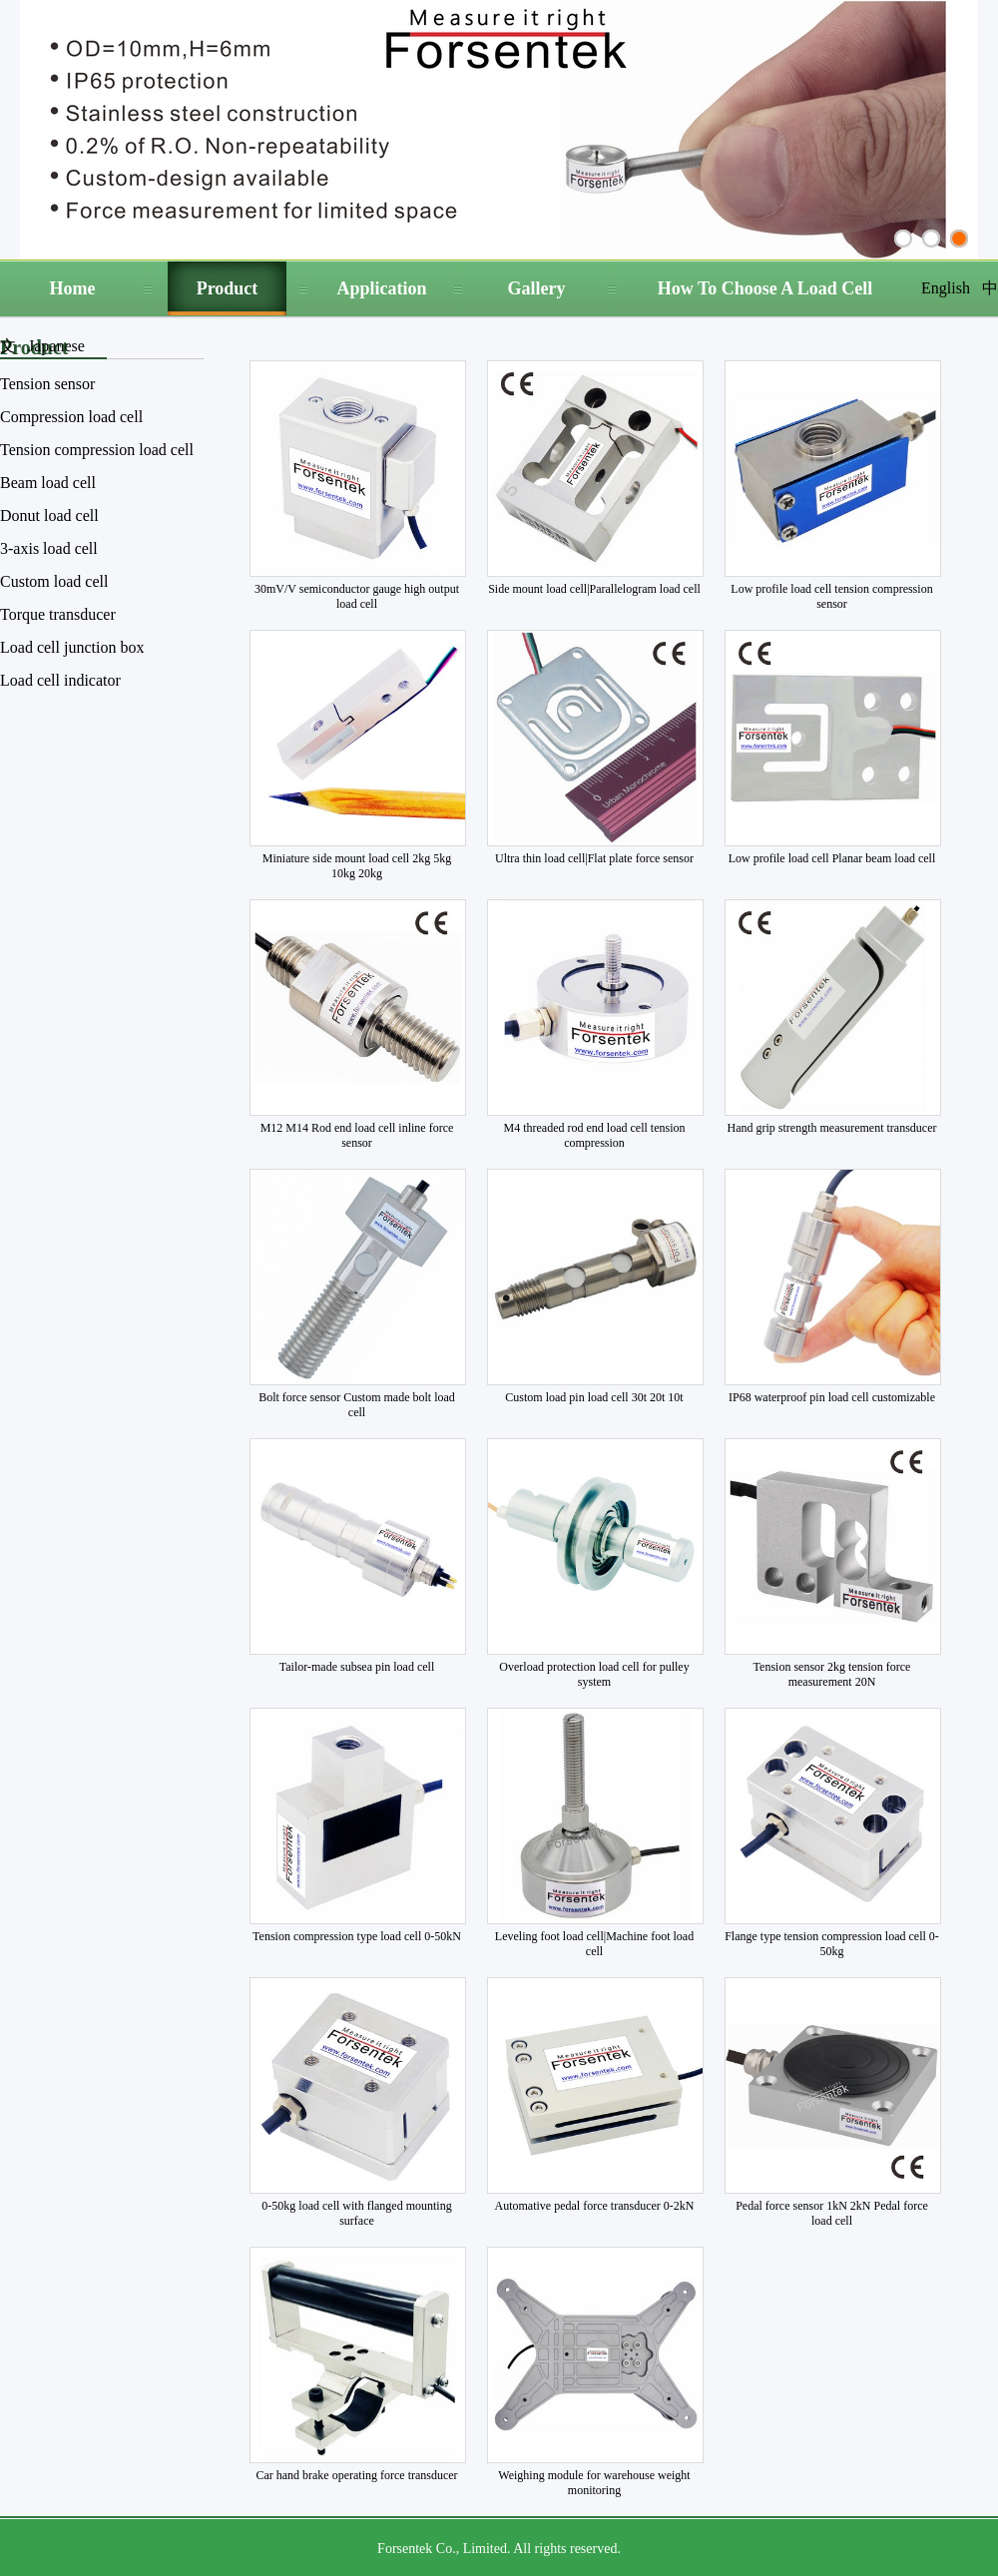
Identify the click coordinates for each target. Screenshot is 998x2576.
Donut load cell (49, 515)
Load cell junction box (72, 647)
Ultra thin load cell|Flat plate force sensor (594, 858)
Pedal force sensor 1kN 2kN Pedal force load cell (832, 2213)
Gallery (537, 288)
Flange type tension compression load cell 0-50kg (832, 1943)
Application (381, 288)
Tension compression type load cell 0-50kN (356, 1936)
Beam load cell (48, 482)
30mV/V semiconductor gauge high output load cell (356, 596)
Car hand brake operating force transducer (356, 2475)
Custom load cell (54, 581)
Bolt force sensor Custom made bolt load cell (356, 1404)
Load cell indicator (60, 680)
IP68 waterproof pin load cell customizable (832, 1397)
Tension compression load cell (97, 449)
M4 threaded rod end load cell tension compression (595, 1135)
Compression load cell (71, 416)
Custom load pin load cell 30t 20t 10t (594, 1397)
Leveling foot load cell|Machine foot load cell (594, 1943)
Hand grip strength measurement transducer (832, 1128)
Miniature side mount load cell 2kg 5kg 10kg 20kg (356, 865)
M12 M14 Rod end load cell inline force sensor (357, 1135)
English (945, 287)
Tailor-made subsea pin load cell (357, 1667)
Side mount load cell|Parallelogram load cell (594, 589)
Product (227, 288)
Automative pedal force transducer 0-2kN (595, 2206)
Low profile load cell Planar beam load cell (832, 858)
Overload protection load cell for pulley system (594, 1674)
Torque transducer (58, 614)
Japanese (56, 345)
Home (73, 288)
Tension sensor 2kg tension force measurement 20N (832, 1674)
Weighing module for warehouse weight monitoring (594, 2482)
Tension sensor (47, 383)
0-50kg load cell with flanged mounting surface (356, 2213)
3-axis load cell (49, 548)
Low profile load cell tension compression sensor (831, 596)
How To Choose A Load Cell (765, 288)
